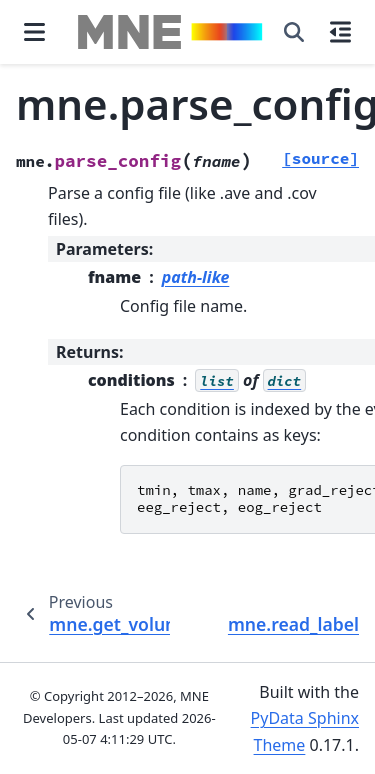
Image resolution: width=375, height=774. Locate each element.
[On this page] (340, 32)
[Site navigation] (34, 32)
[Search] (294, 32)
